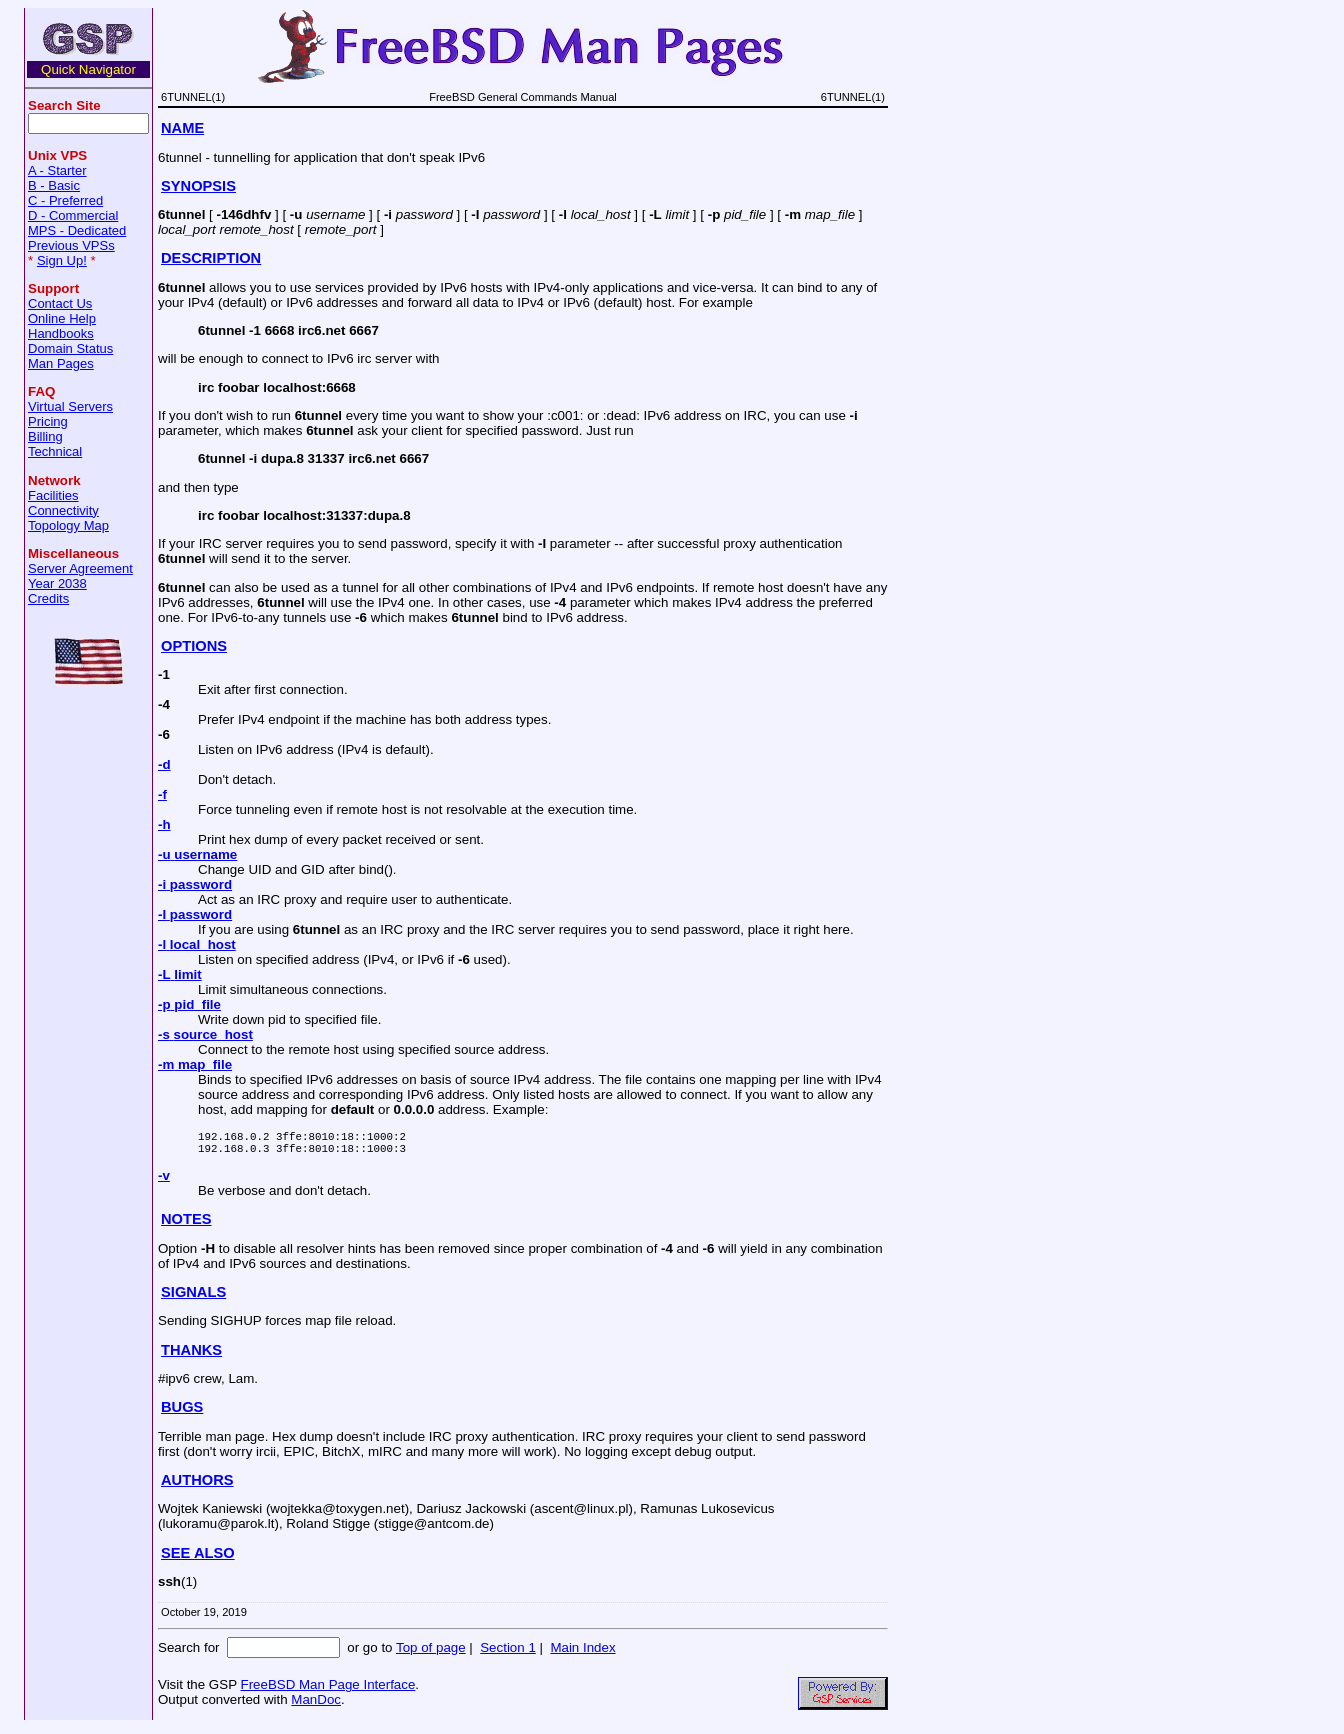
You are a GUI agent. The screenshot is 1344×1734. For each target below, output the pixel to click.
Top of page (431, 1653)
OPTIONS (194, 646)
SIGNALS (193, 1298)
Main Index (582, 1653)
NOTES (186, 1225)
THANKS (191, 1356)
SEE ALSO (198, 1559)
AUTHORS (197, 1486)
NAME (182, 128)
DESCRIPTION (211, 258)
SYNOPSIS (198, 186)
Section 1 (508, 1653)
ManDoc (316, 1705)
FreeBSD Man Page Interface (327, 1690)
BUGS (182, 1413)
